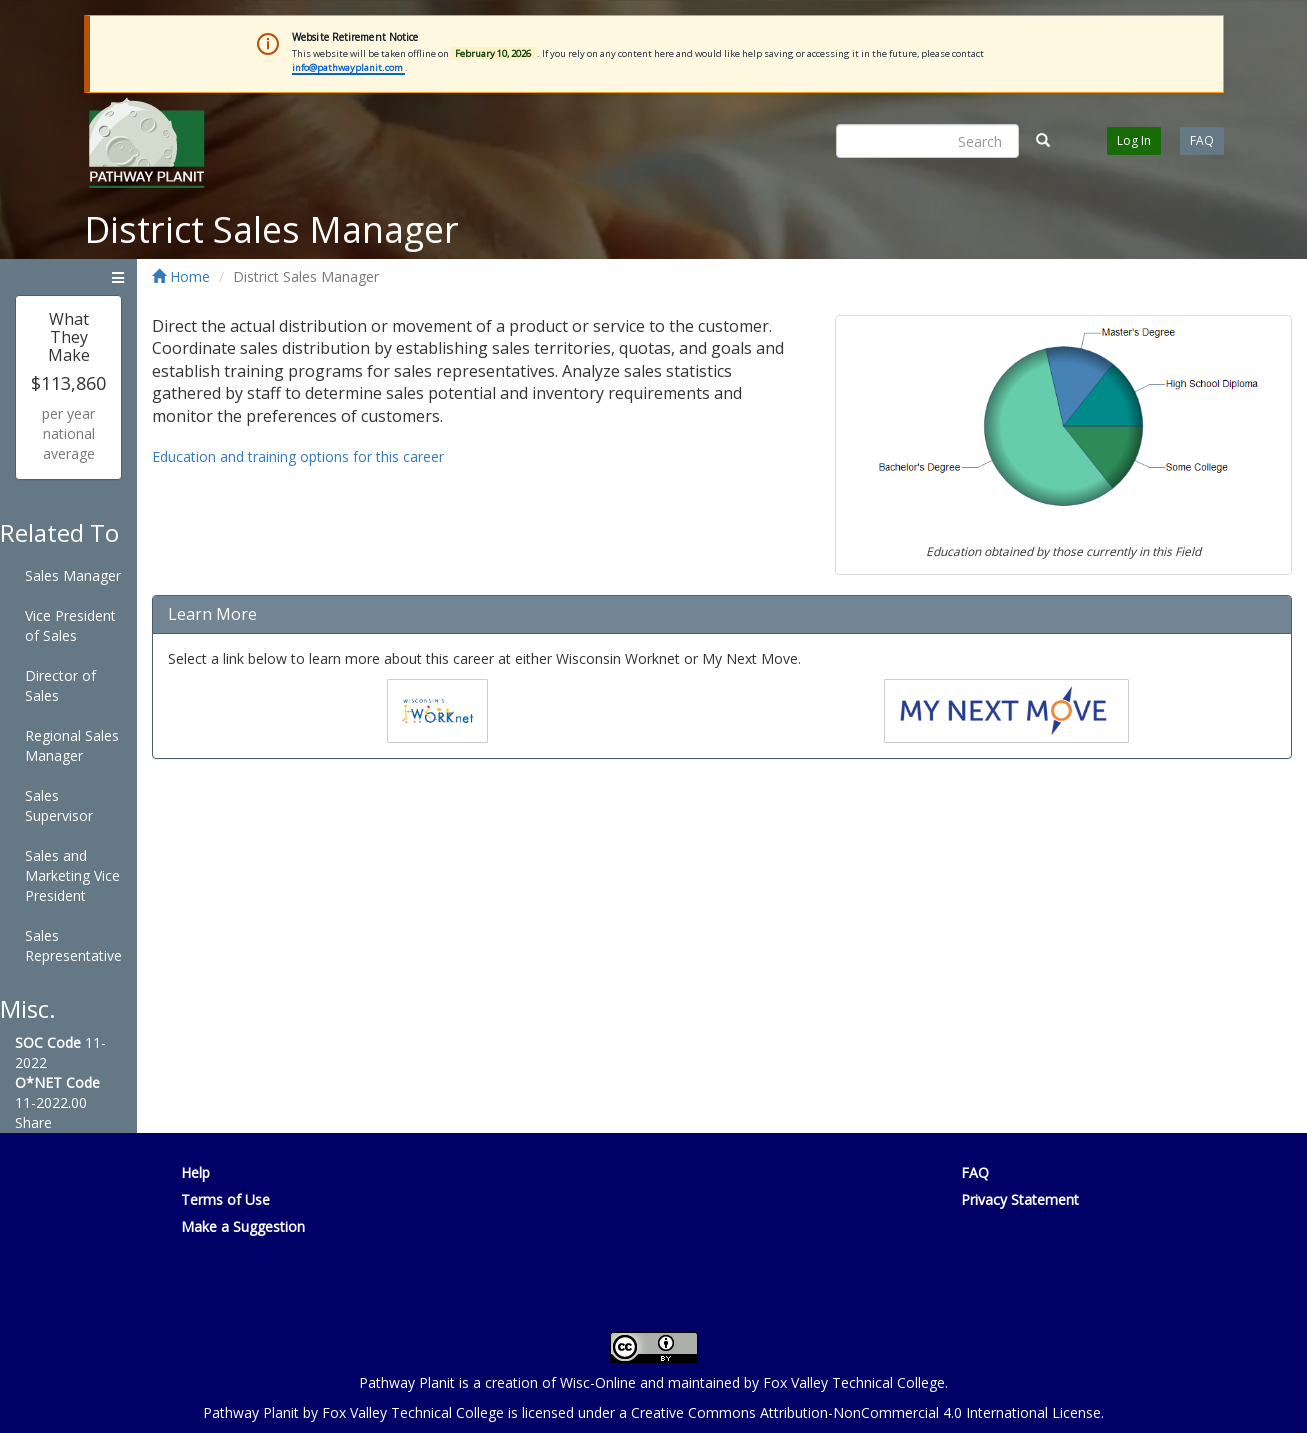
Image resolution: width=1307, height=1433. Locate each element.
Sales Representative (73, 945)
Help (195, 1172)
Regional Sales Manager (72, 745)
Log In (1134, 140)
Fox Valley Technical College (854, 1382)
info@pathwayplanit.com (348, 67)
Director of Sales (60, 685)
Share (33, 1122)
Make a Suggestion (243, 1226)
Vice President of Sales (70, 625)
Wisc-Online (598, 1382)
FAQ (1202, 140)
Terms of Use (225, 1199)
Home (181, 276)
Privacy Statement (1020, 1199)
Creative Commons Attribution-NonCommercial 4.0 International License (866, 1412)
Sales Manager (73, 575)
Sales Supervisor (59, 805)
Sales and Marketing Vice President (72, 875)
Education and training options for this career (298, 456)
